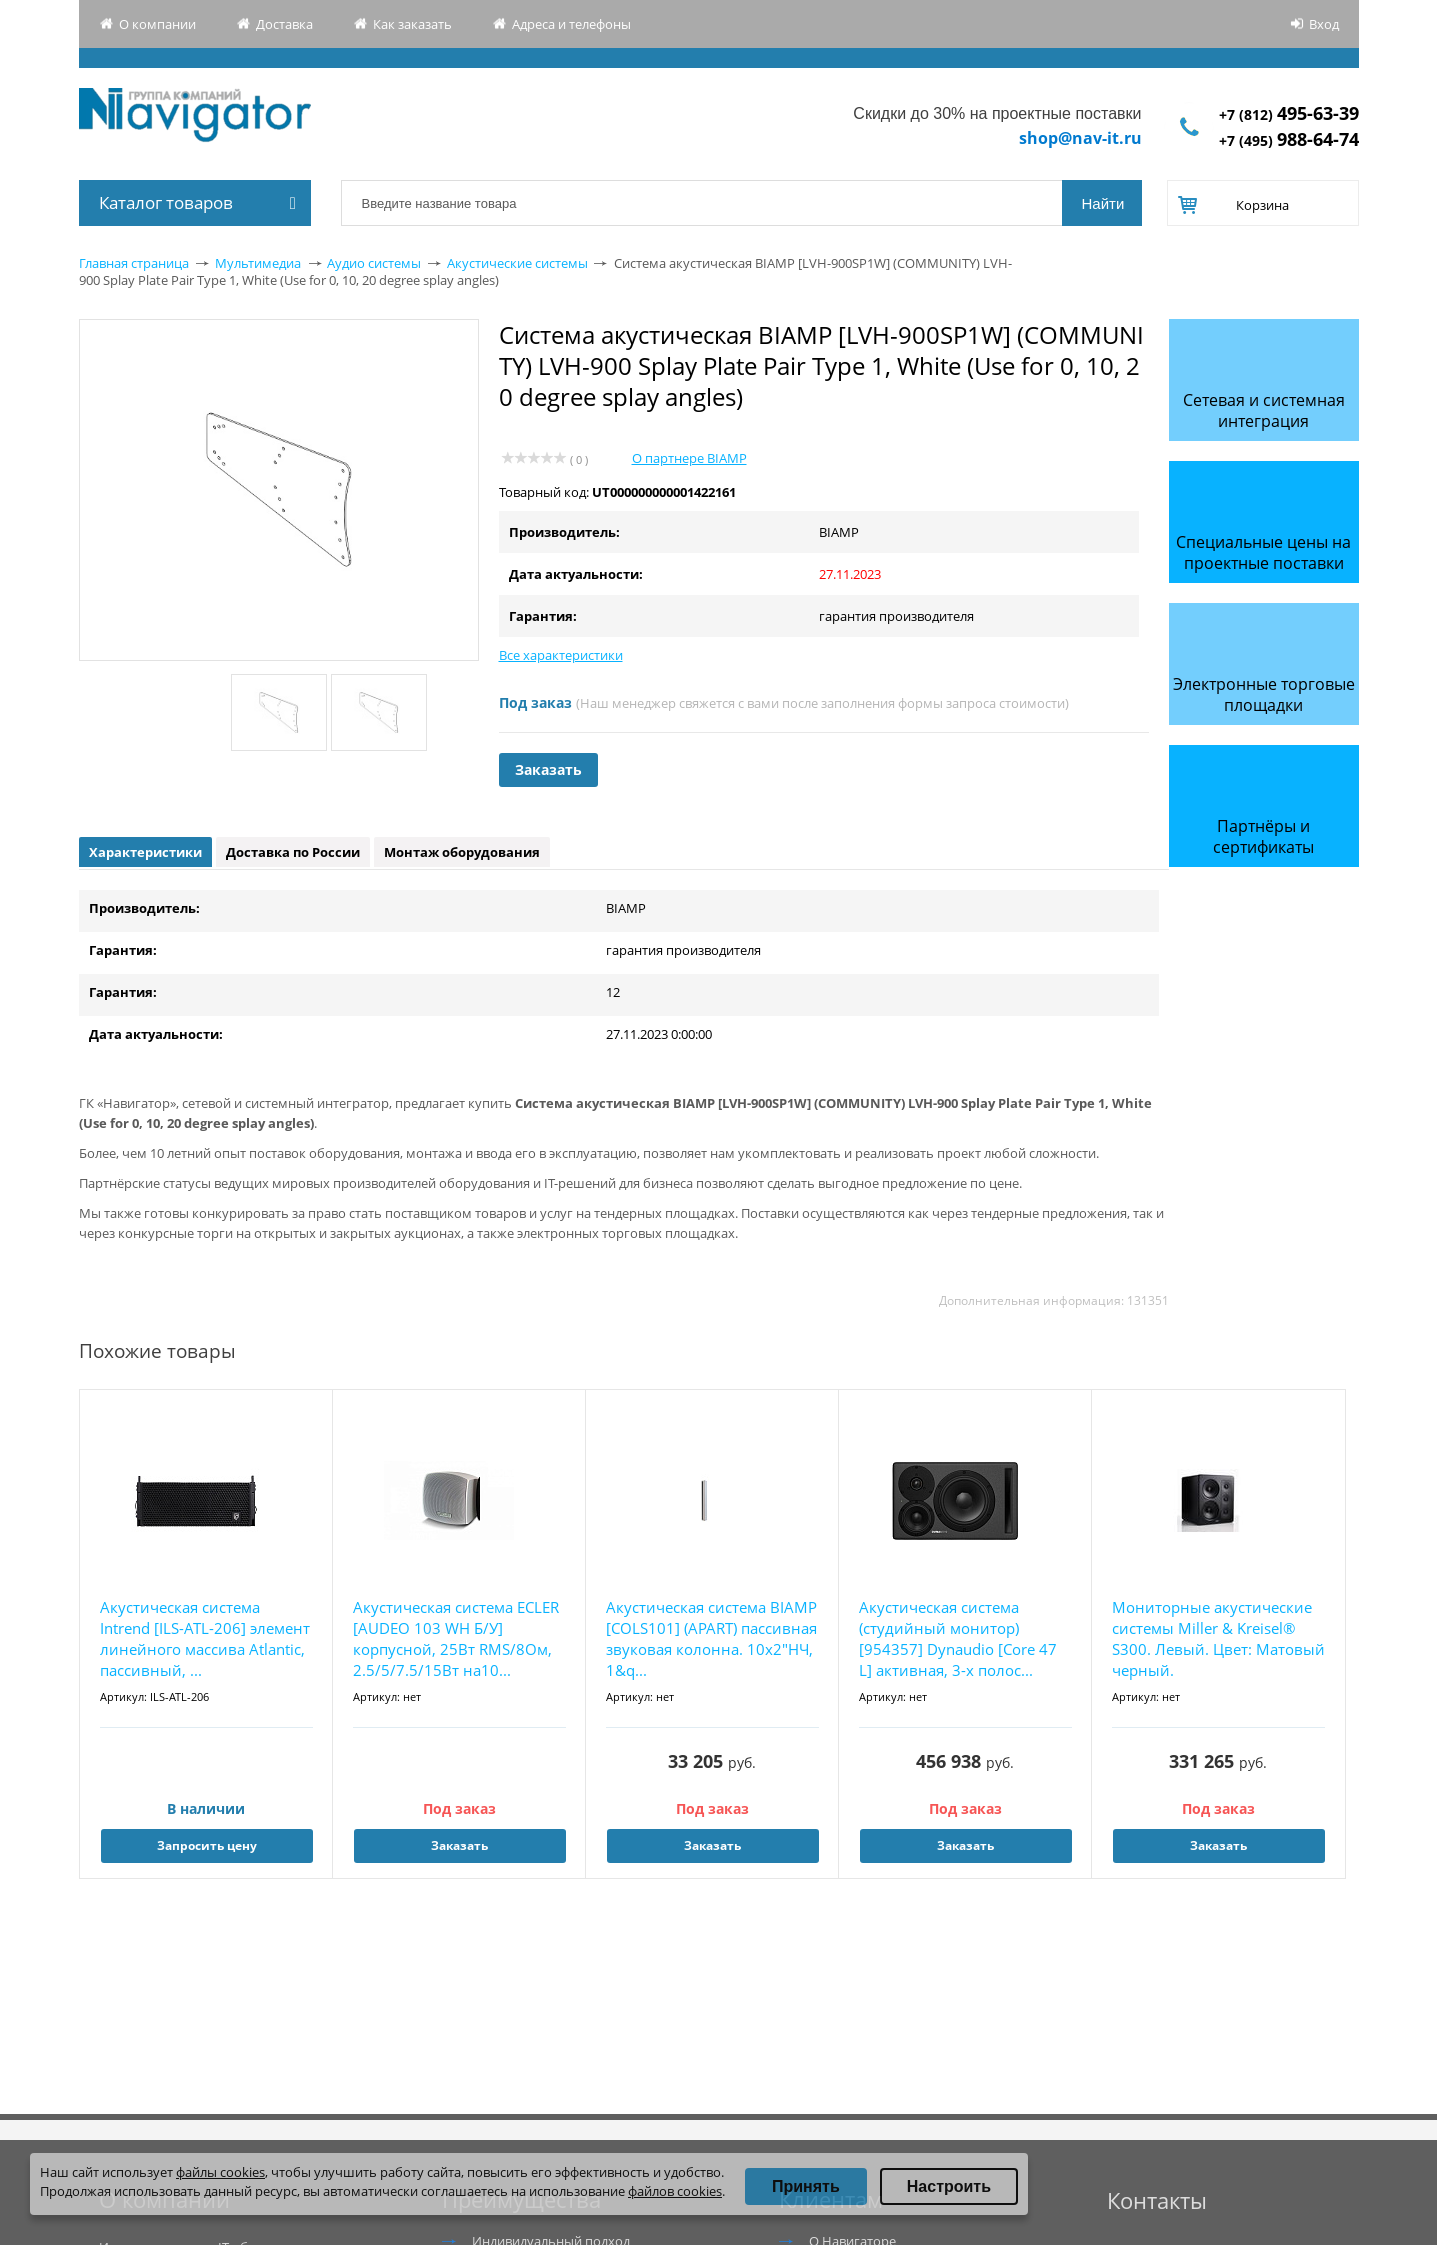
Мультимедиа (258, 263)
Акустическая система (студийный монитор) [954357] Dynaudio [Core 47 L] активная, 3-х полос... (958, 1638)
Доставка (284, 24)
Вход (1324, 24)
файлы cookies (220, 2172)
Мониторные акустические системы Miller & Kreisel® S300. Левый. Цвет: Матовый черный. (1218, 1638)
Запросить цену (207, 1845)
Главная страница (134, 263)
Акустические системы (517, 263)
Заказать (548, 769)
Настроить (949, 2186)
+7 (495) (1289, 140)
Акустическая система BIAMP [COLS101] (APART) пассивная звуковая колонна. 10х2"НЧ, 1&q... (711, 1638)
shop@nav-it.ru (1080, 138)
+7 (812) (1289, 114)
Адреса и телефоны (571, 24)
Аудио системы (374, 263)
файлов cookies (675, 2191)
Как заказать (412, 24)
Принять (806, 2186)
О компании (157, 24)
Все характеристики (561, 655)
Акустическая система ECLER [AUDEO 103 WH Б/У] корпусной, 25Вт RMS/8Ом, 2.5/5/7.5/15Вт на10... (456, 1638)
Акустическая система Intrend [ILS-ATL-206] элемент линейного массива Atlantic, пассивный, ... (205, 1638)
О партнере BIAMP (689, 458)
